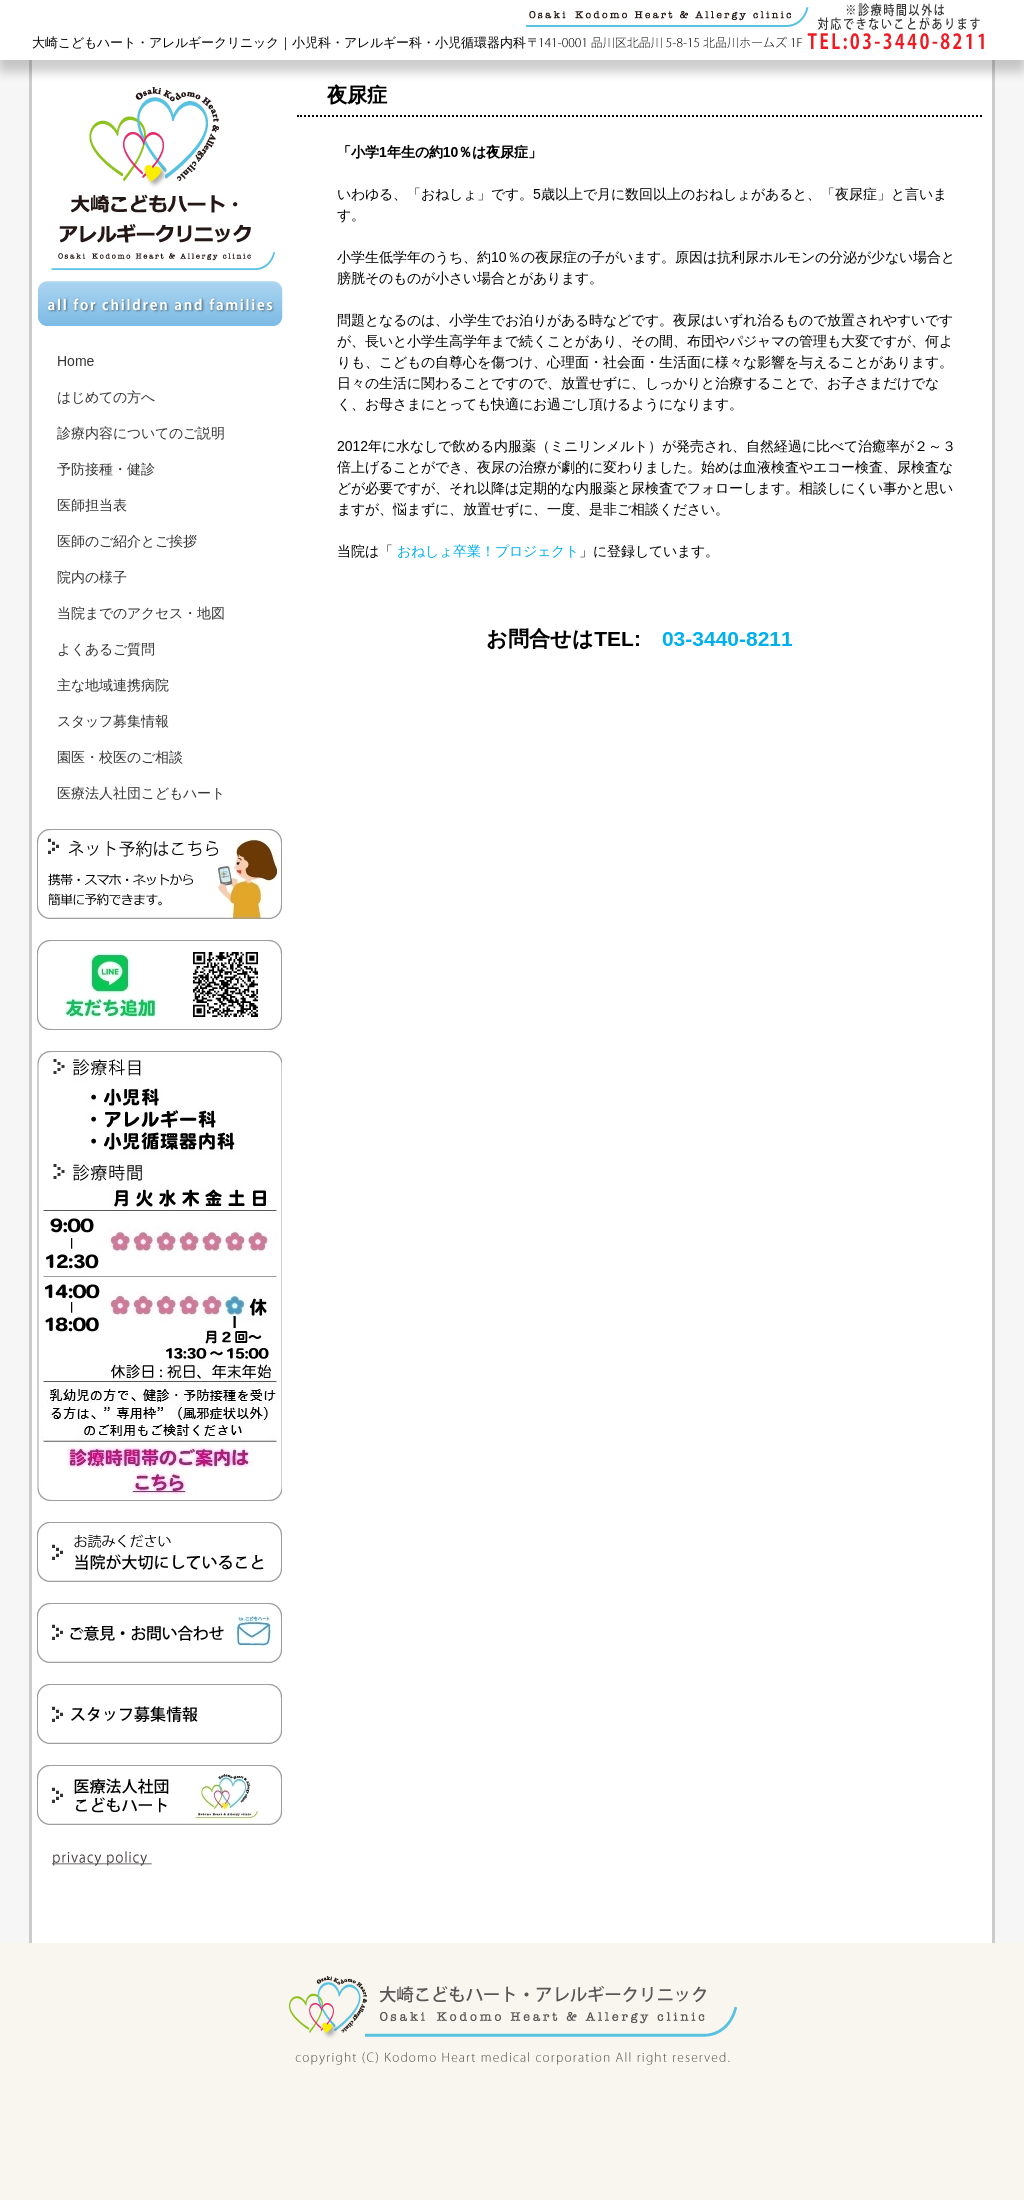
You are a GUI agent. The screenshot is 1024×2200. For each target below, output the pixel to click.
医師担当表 (92, 505)
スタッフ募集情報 (113, 721)
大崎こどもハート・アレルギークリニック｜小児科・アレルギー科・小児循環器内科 (279, 42)
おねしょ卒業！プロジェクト (486, 551)
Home (75, 361)
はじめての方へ (106, 397)
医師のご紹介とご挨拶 (127, 541)
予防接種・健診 (106, 469)
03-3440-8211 (727, 638)
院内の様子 (92, 577)
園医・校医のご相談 (120, 757)
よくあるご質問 (106, 649)
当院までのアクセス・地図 (141, 613)
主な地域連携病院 (113, 685)
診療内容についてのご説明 (141, 433)
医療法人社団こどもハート (141, 793)
